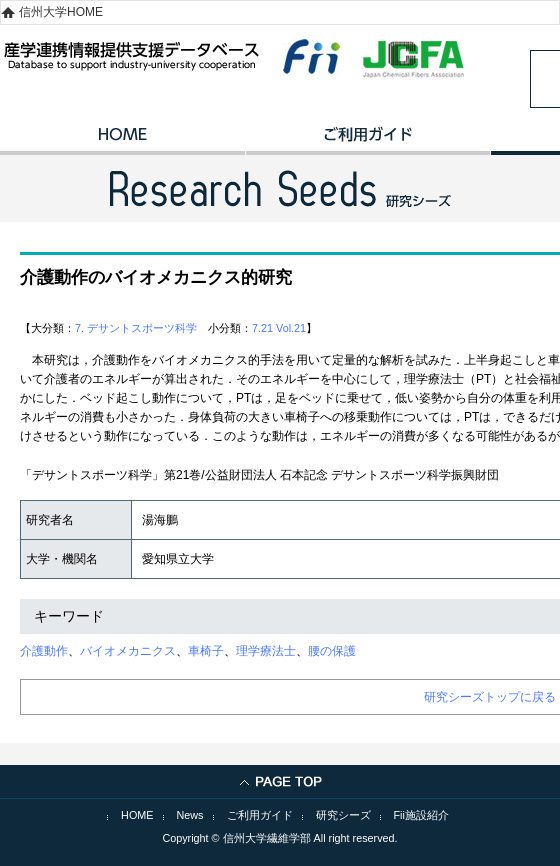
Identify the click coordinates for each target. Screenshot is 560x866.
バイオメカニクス (128, 651)
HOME (122, 141)
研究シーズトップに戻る (490, 697)
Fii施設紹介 (421, 815)
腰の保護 (332, 651)
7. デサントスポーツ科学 (136, 328)
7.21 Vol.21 (279, 328)
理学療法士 (266, 651)
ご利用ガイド (367, 141)
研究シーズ (343, 815)
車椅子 (206, 651)
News (190, 815)
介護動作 (44, 651)
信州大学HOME (61, 12)
